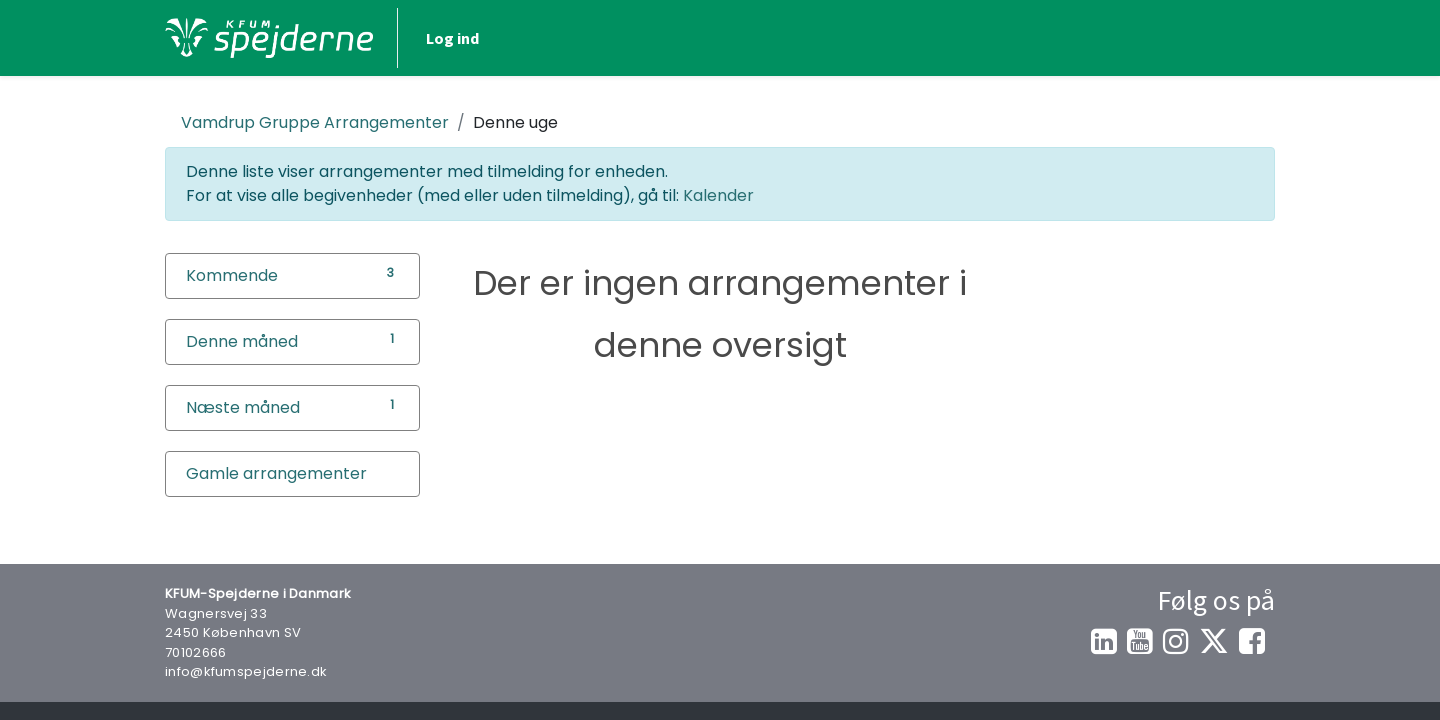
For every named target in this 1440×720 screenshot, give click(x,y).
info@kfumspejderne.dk (246, 671)
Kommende (232, 275)
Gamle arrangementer (276, 473)
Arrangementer (315, 122)
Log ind (452, 38)
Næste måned (243, 407)
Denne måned (242, 341)
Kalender (718, 195)
